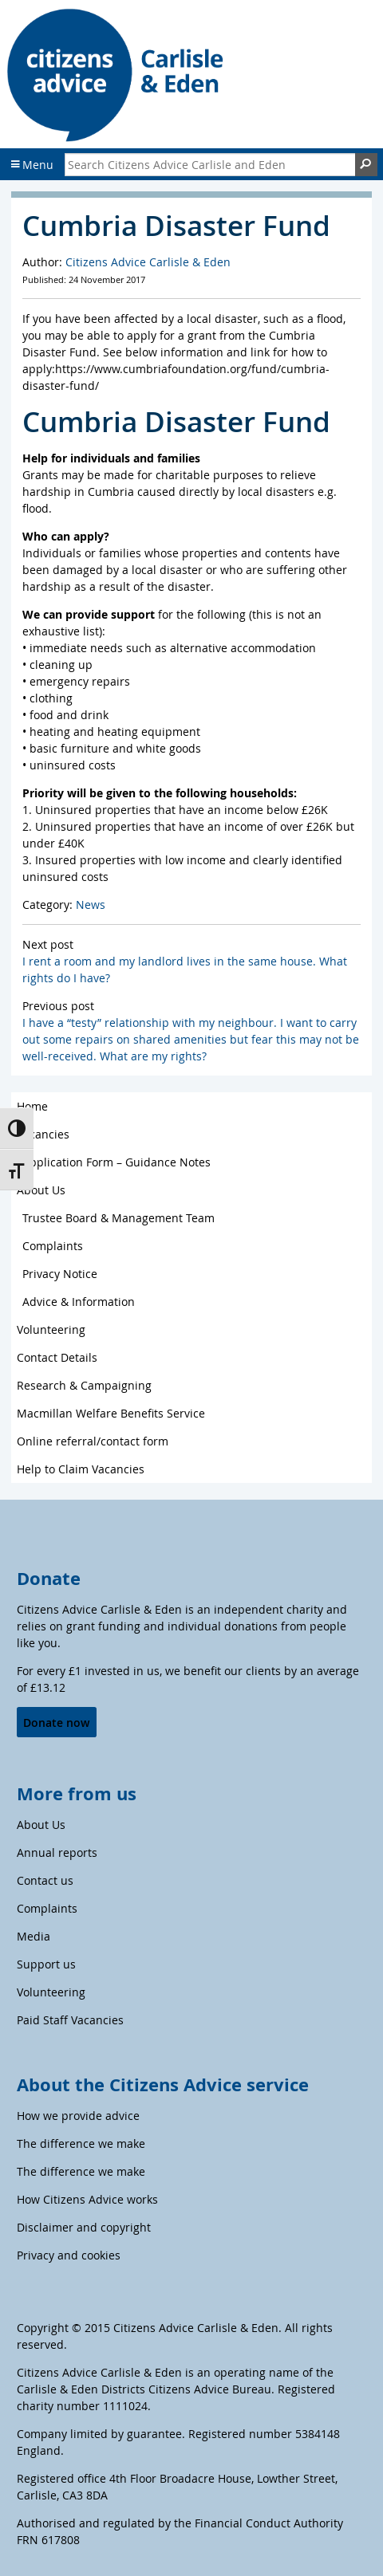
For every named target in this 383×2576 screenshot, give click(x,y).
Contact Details (57, 1357)
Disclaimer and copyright (84, 2227)
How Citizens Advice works (87, 2199)
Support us (46, 1964)
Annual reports (57, 1852)
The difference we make (81, 2143)
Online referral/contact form (92, 1441)
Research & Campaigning (84, 1385)
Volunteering (51, 1329)
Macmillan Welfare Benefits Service (111, 1413)
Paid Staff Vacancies (70, 2019)
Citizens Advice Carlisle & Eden (148, 261)
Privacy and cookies (68, 2255)
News (90, 904)
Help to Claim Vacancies (80, 1469)
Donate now (56, 1722)
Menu (32, 164)
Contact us (45, 1880)
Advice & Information (78, 1301)
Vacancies (43, 1134)
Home (32, 1106)
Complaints (52, 1245)
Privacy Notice (59, 1273)
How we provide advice (78, 2115)
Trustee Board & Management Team (118, 1217)
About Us (41, 1190)
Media (33, 1936)
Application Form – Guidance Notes (116, 1162)
